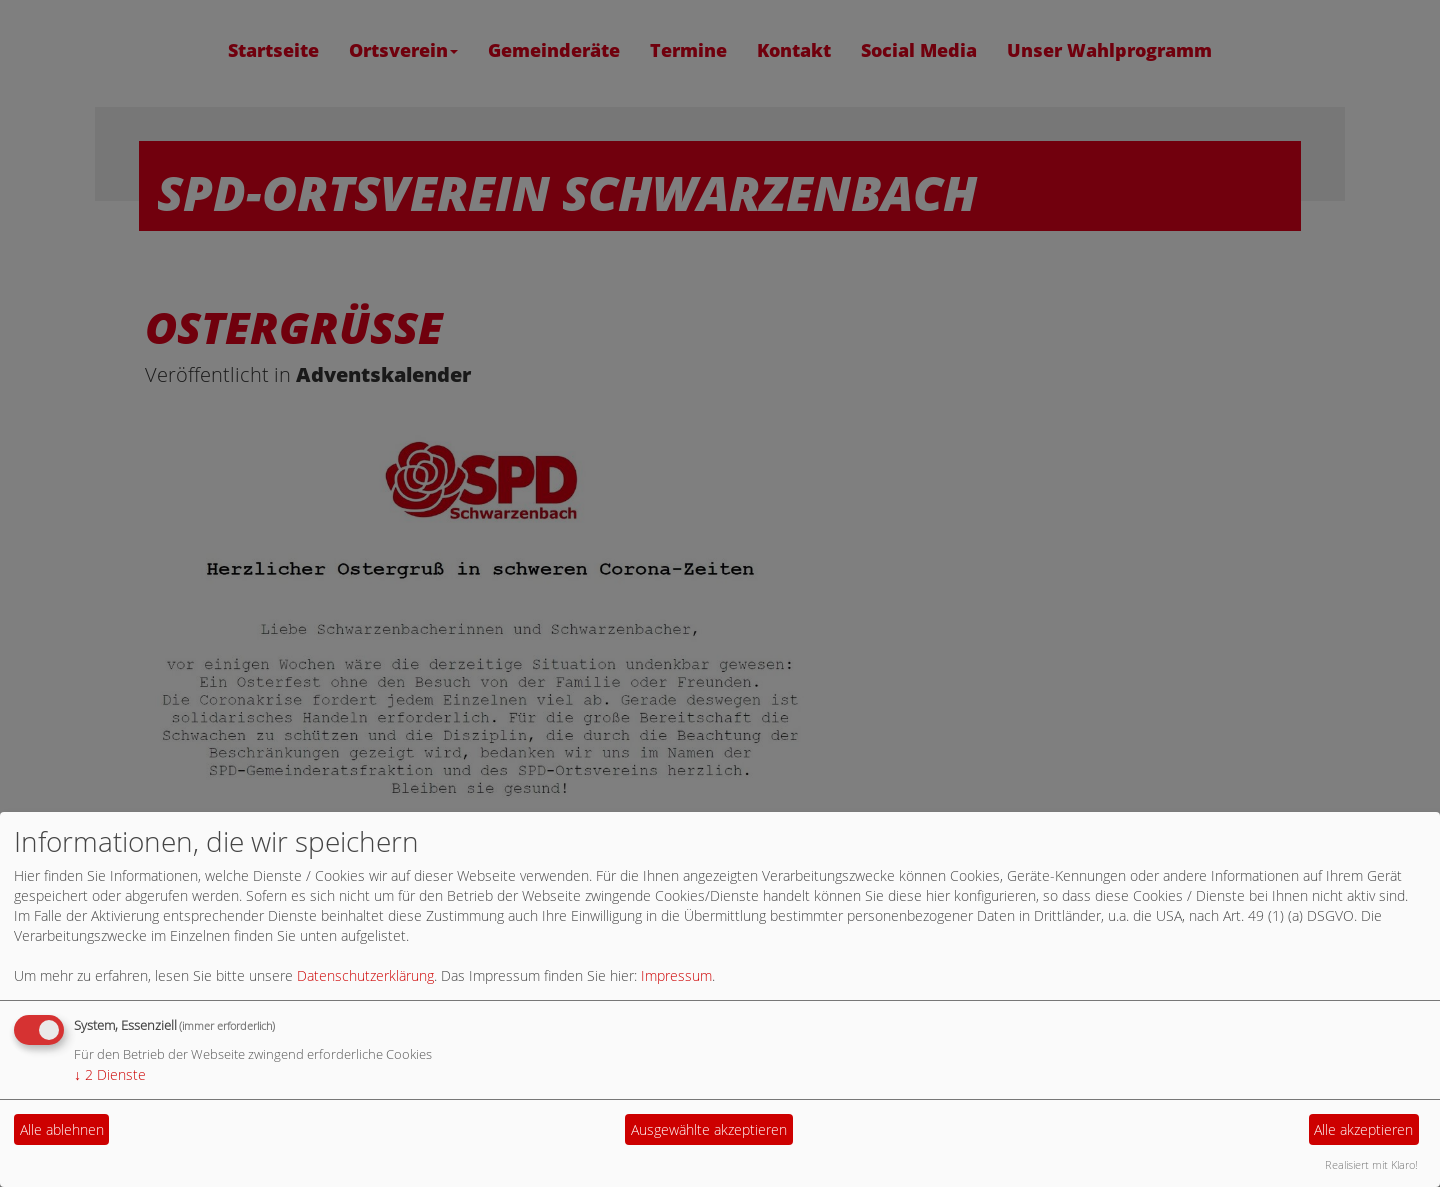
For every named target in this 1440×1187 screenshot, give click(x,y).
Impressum (676, 975)
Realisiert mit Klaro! (1371, 1164)
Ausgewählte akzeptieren (709, 1129)
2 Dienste (110, 1074)
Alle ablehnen (62, 1129)
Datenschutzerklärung (365, 975)
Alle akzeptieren (1363, 1129)
